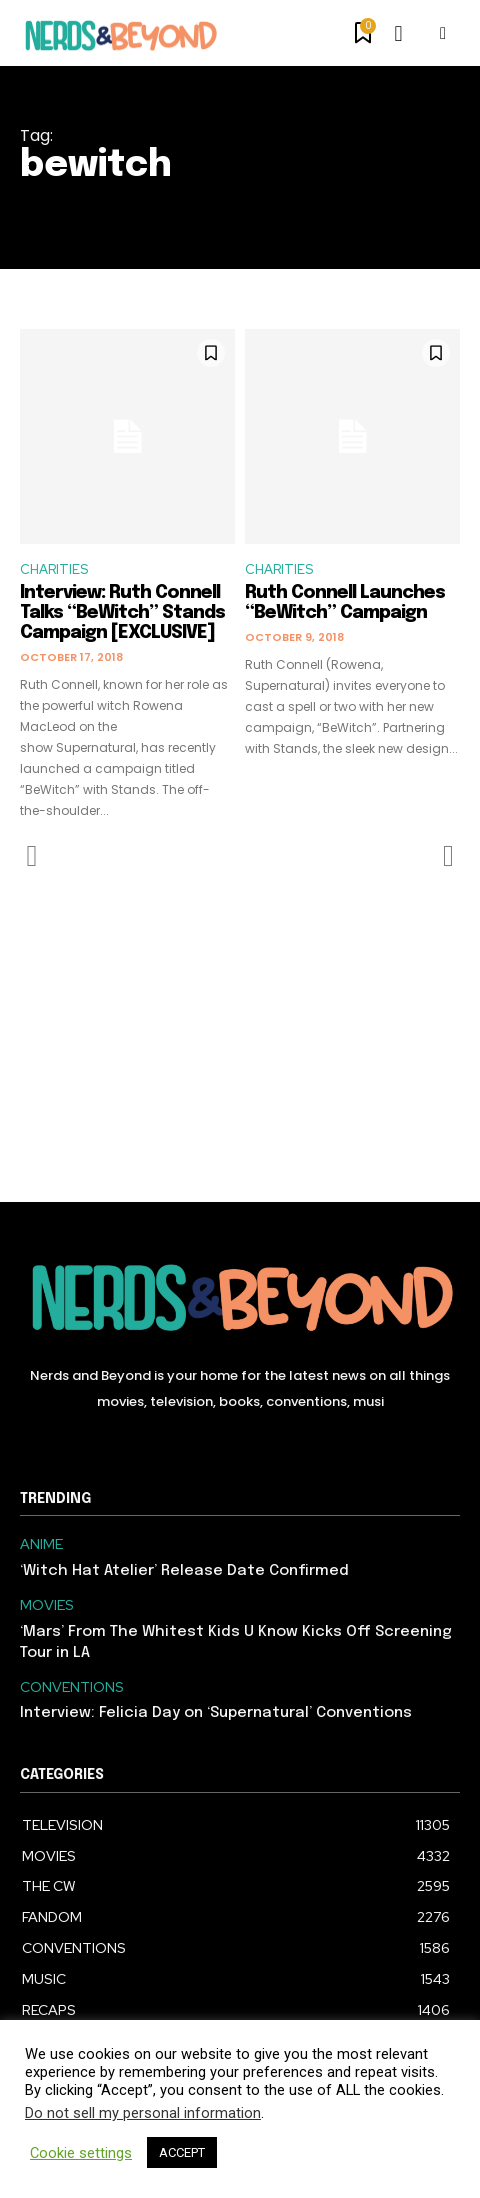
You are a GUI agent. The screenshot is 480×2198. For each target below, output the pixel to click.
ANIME (41, 1544)
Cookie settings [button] (81, 2153)
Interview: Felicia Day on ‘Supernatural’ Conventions (216, 1713)
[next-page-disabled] (447, 856)
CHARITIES (54, 569)
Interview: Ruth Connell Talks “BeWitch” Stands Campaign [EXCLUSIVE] (122, 613)
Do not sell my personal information (143, 2113)
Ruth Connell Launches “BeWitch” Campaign (345, 603)
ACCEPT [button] (182, 2152)
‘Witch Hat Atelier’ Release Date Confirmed (184, 1571)
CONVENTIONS (72, 1687)
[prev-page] (32, 856)
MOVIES (47, 1605)
